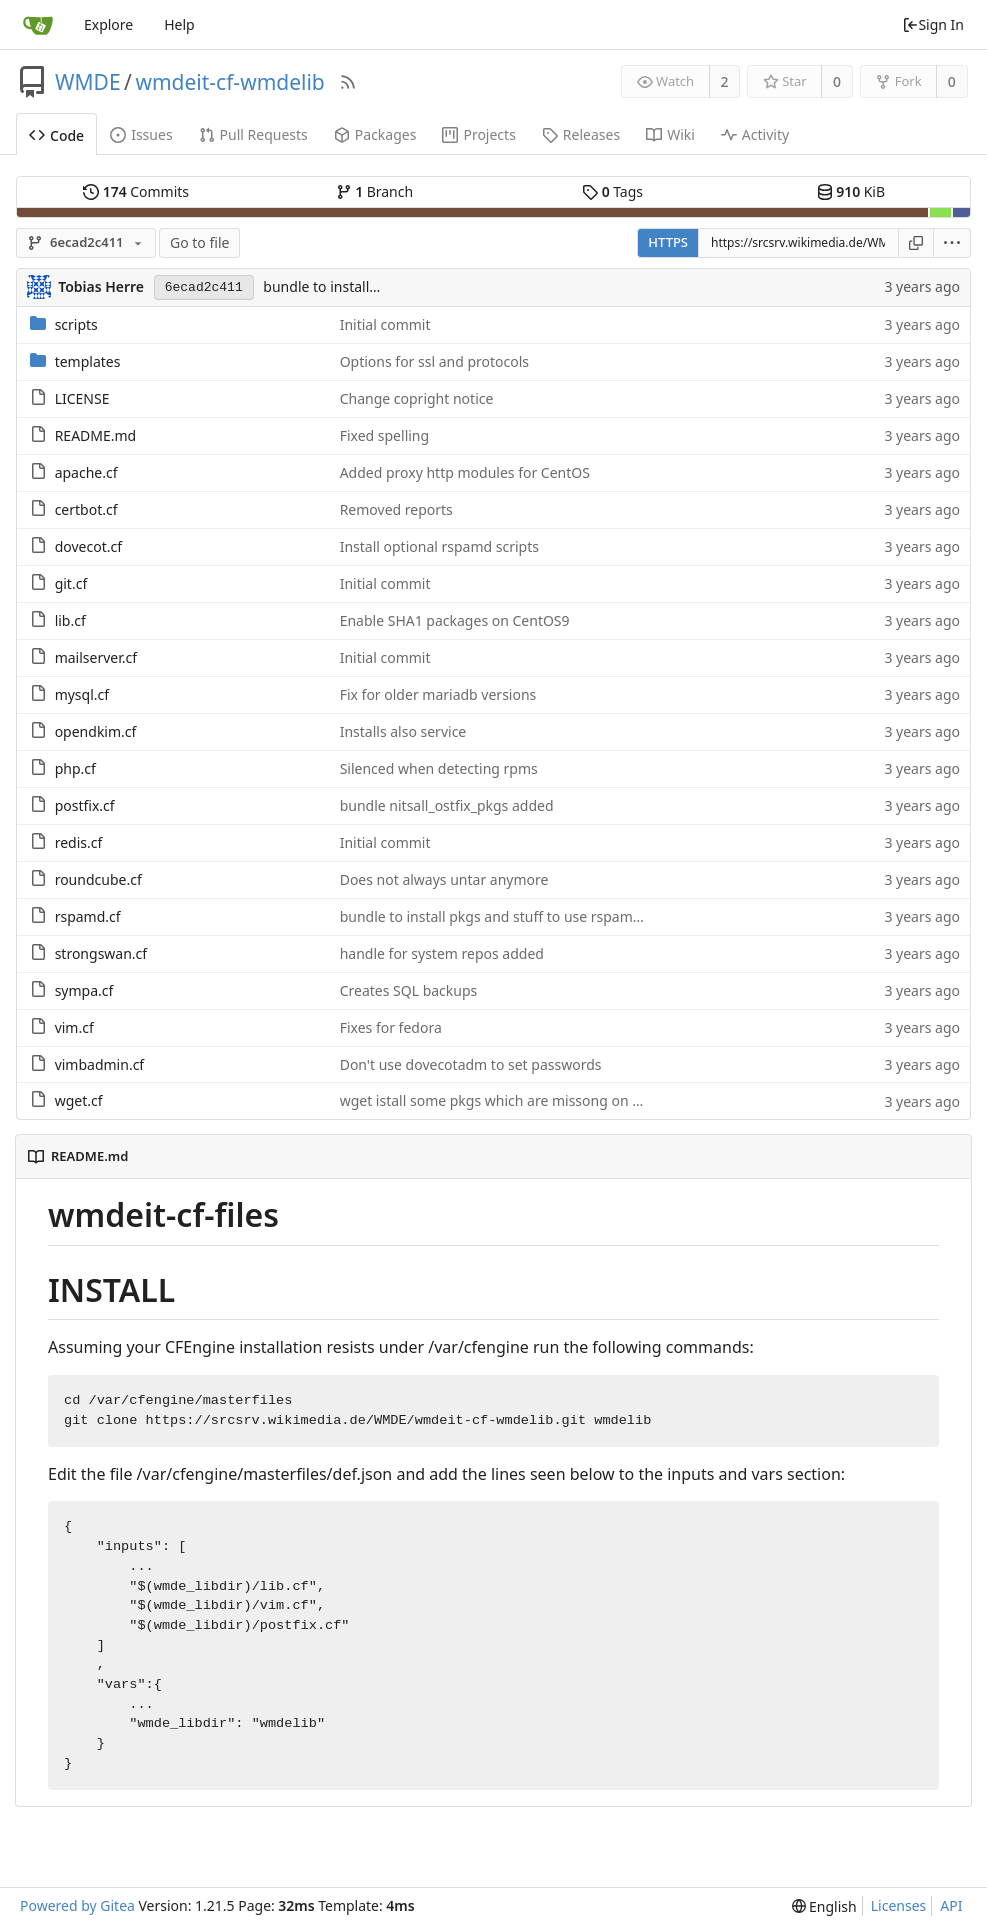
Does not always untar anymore (444, 879)
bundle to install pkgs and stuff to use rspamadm (501, 916)
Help (179, 24)
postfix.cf (85, 805)
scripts (76, 324)
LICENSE (82, 398)
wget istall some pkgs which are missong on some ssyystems (540, 1100)
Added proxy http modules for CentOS (465, 472)
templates (88, 361)
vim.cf (74, 1027)
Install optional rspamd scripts (439, 546)
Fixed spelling (384, 435)
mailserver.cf (96, 657)
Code (56, 135)
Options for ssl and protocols (434, 361)
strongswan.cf (101, 953)
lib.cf (70, 620)
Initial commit (385, 324)
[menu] (952, 243)
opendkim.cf (96, 731)
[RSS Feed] (348, 82)
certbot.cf (86, 509)
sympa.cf (84, 990)
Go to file (199, 242)
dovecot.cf (88, 546)
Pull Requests (253, 134)
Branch (375, 191)
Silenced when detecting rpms (439, 768)
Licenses (899, 1905)
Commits (136, 191)
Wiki (670, 134)
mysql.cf (82, 694)
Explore (108, 24)
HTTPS (668, 242)
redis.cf (79, 842)
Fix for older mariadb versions (438, 694)
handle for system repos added (442, 953)
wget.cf (79, 1100)
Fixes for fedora (391, 1027)
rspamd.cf (88, 916)
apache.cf (86, 472)
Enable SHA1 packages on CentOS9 (455, 620)
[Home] (38, 25)
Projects (478, 134)
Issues (141, 134)
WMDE (88, 82)
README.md (96, 435)
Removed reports (396, 509)
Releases (581, 134)
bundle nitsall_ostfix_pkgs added (447, 805)
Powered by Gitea (77, 1905)
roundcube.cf (98, 879)
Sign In (933, 24)
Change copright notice (417, 398)
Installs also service (403, 731)
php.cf (75, 768)
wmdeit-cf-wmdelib (229, 82)
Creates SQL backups (409, 990)
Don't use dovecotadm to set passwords (471, 1064)
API (951, 1905)
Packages (375, 134)
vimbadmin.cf (100, 1064)
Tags (612, 191)
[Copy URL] (916, 243)
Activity (755, 134)
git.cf (71, 583)
